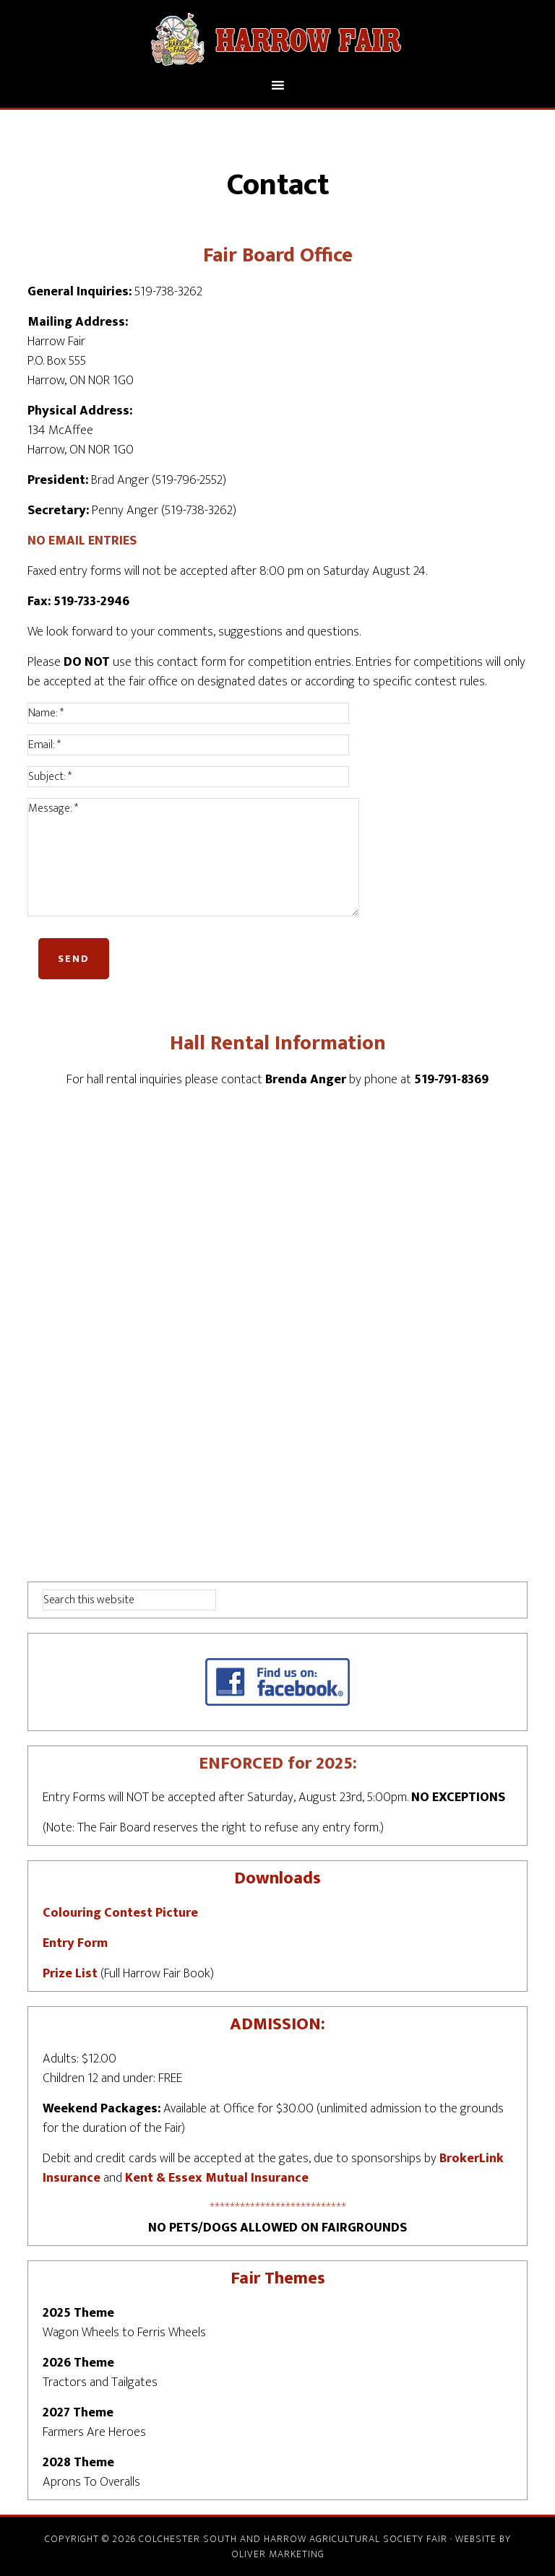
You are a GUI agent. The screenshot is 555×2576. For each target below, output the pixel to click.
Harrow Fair (277, 38)
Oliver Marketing (277, 2554)
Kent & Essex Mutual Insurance (217, 2178)
